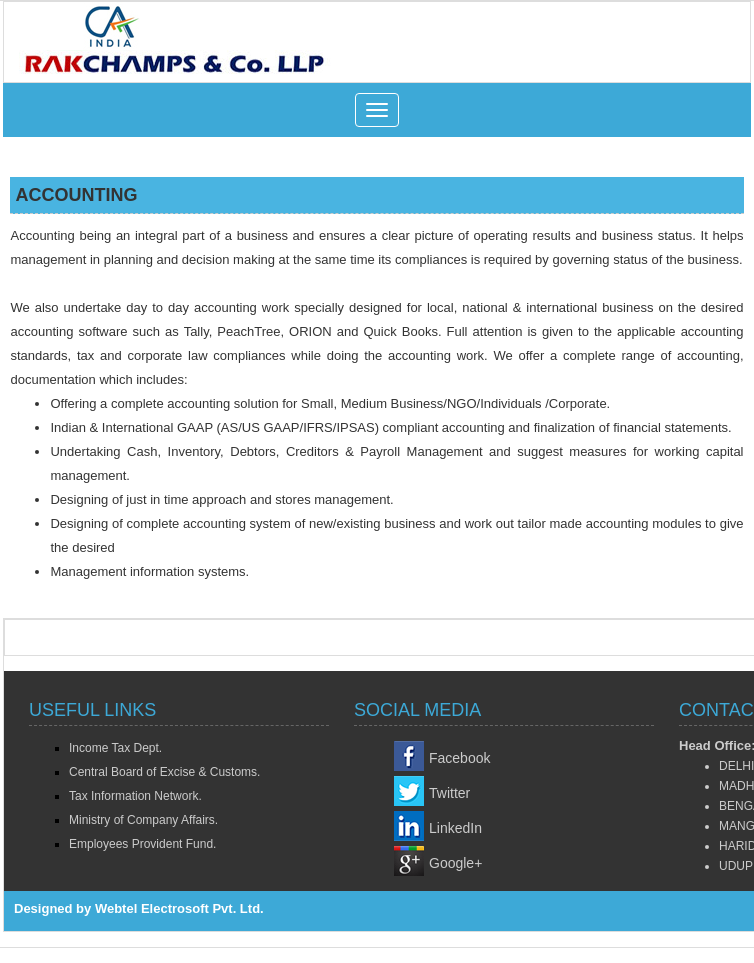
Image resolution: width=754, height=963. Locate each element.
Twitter (449, 793)
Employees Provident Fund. (142, 844)
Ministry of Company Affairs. (143, 820)
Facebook (459, 758)
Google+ (455, 863)
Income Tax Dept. (115, 748)
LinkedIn (455, 828)
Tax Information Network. (135, 796)
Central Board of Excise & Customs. (164, 772)
